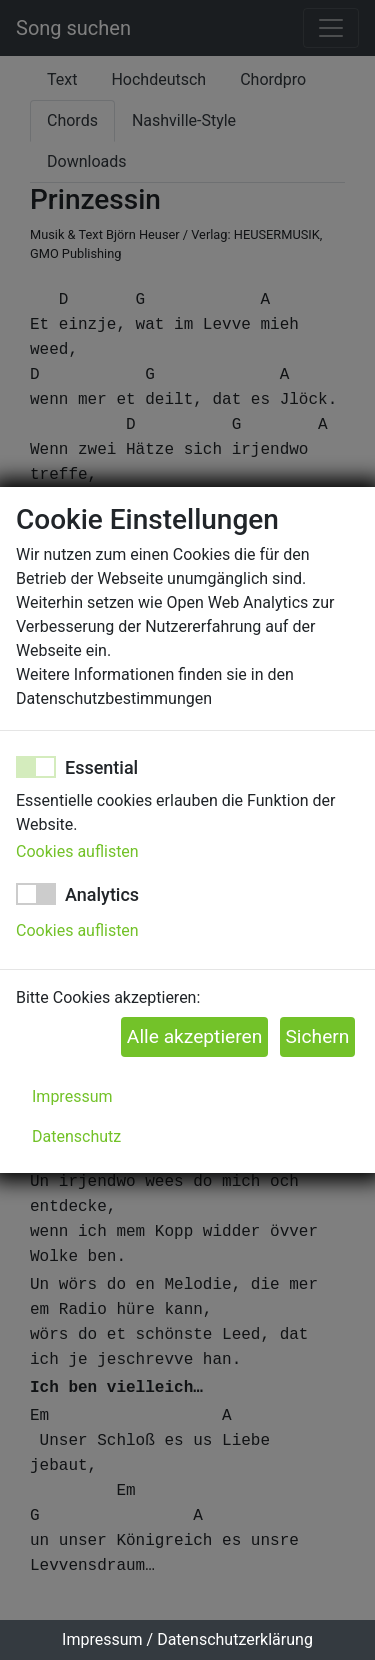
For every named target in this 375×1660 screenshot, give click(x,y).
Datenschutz (76, 1136)
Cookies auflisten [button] (77, 851)
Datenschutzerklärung (235, 1639)
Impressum (72, 1096)
